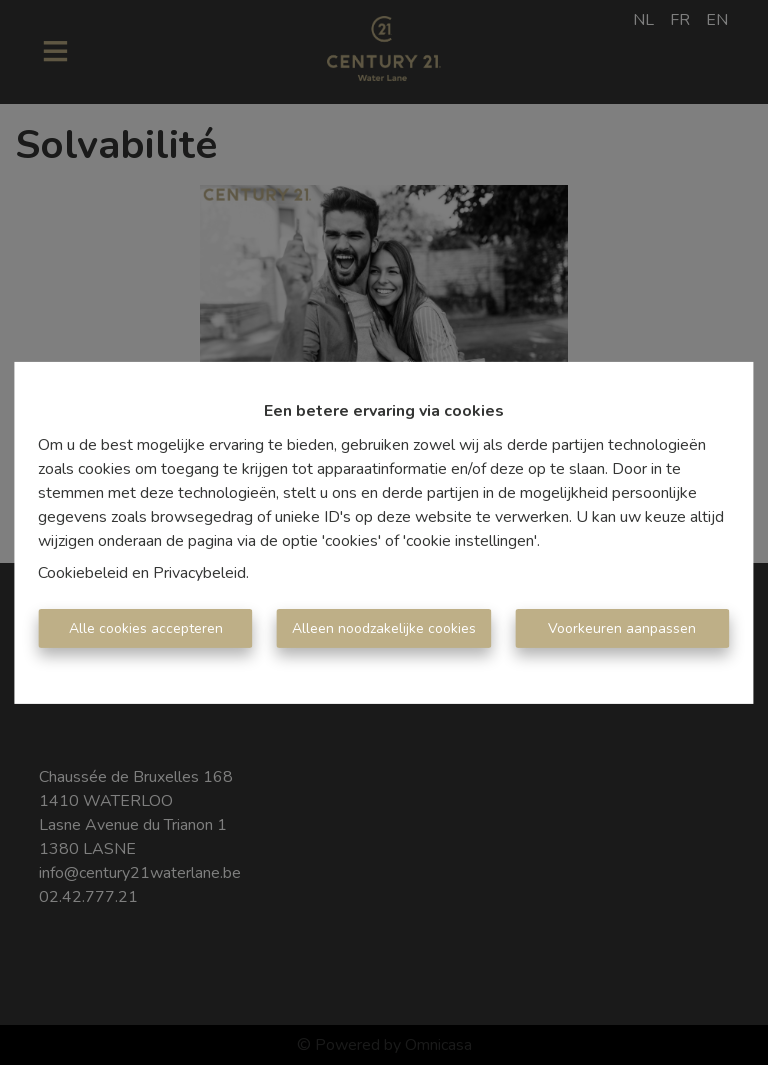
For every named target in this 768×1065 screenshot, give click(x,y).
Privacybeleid (199, 573)
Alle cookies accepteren (146, 628)
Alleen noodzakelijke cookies (384, 628)
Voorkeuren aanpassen (622, 628)
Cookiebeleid (83, 573)
